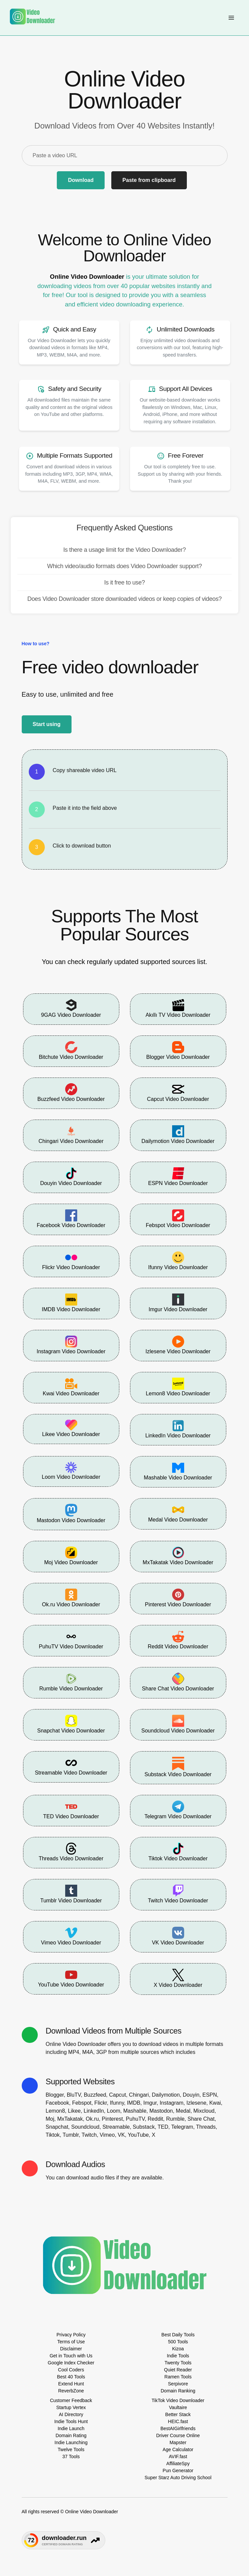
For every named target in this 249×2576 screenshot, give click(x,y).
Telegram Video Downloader (178, 1810)
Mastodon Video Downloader (71, 1514)
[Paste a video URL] (125, 155)
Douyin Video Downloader (71, 1176)
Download (80, 180)
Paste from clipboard (148, 180)
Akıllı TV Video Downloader (177, 1008)
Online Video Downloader (87, 276)
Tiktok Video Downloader (178, 1852)
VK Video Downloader (178, 1936)
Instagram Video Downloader (70, 1345)
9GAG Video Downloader (71, 1008)
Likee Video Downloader (71, 1428)
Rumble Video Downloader (71, 1682)
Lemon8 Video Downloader (178, 1387)
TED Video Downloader (71, 1810)
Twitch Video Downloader (178, 1894)
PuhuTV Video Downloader (71, 1640)
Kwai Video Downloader (71, 1387)
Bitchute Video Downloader (71, 1050)
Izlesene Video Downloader (178, 1345)
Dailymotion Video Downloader (178, 1134)
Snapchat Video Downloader (71, 1724)
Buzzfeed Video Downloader (71, 1092)
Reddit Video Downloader (178, 1640)
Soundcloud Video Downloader (178, 1724)
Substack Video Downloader (178, 1767)
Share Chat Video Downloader (178, 1682)
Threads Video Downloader (71, 1852)
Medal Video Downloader (178, 1513)
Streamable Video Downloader (71, 1766)
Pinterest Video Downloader (178, 1598)
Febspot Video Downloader (178, 1218)
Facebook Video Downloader (71, 1218)
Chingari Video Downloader (71, 1134)
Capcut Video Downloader (178, 1092)
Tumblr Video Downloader (71, 1894)
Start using (47, 724)
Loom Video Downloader (71, 1471)
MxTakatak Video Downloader (178, 1556)
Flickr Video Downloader (71, 1260)
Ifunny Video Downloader (178, 1260)
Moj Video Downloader (71, 1556)
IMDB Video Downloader (71, 1303)
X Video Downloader (178, 1978)
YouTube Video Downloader (71, 1978)
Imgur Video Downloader (178, 1303)
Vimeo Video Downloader (71, 1936)
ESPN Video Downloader (178, 1176)
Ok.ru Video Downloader (71, 1598)
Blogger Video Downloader (178, 1050)
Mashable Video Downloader (178, 1471)
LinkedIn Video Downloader (178, 1429)
